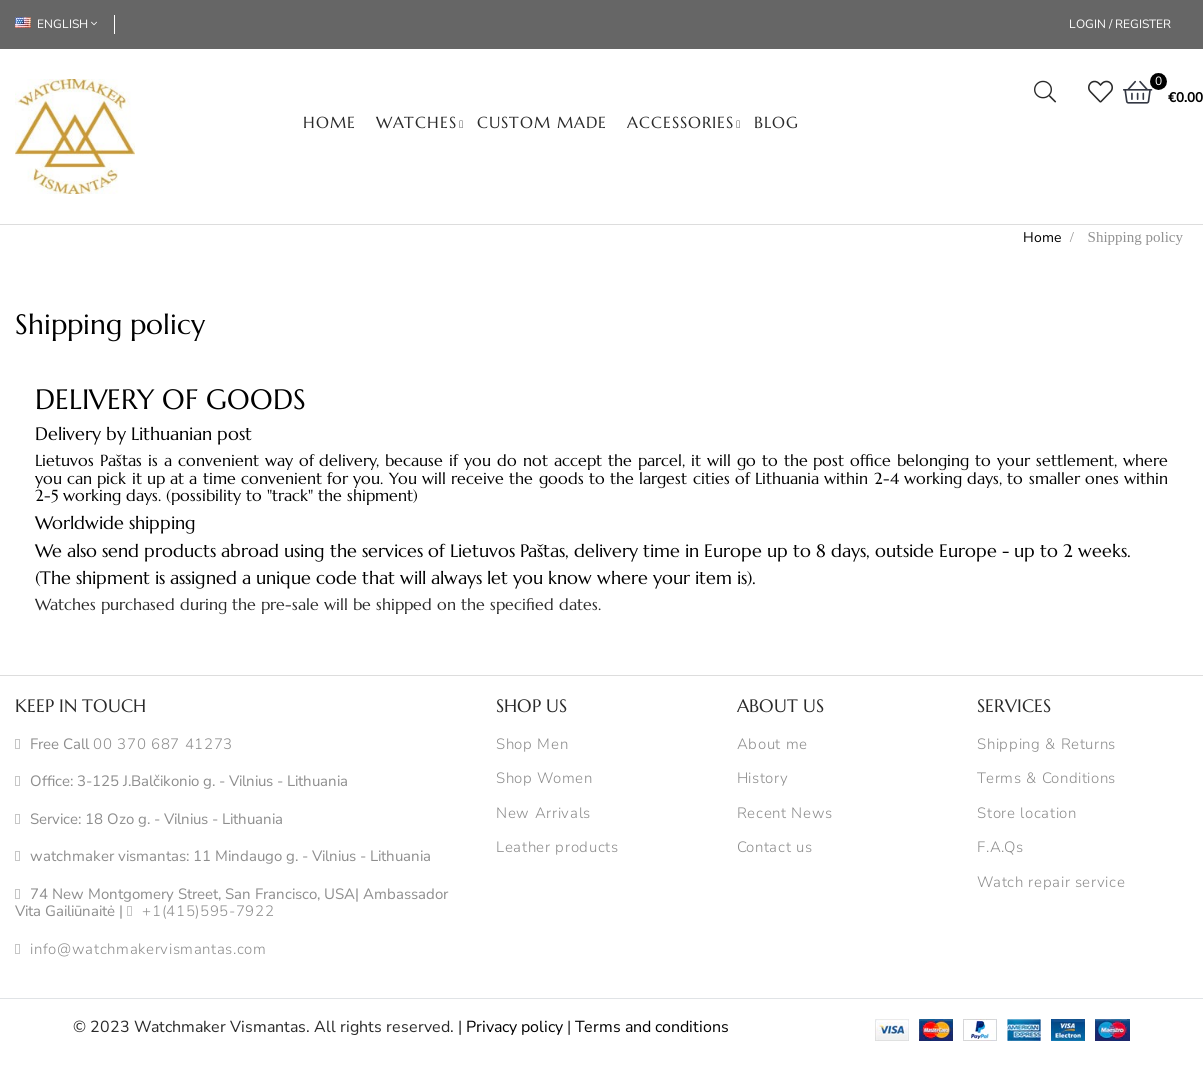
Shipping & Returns (1046, 745)
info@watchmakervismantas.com (148, 950)
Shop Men (532, 745)
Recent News (785, 814)
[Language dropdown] (65, 24)
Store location (1026, 814)
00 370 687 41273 (162, 745)
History (763, 779)
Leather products (557, 848)
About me (772, 745)
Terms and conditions (652, 1027)
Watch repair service (1051, 883)
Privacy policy (514, 1027)
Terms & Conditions (1046, 779)
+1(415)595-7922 (208, 912)
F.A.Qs (1000, 848)
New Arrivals (543, 814)
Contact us (775, 848)
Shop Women (544, 779)
